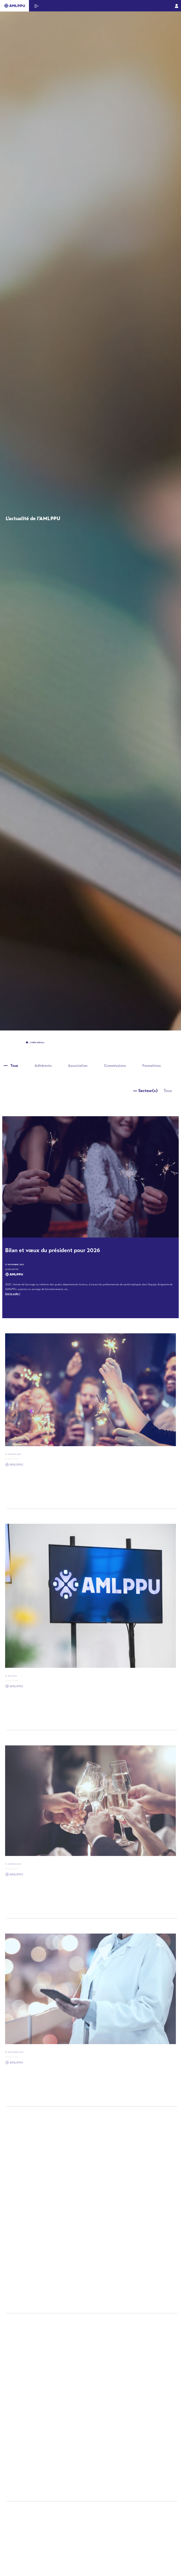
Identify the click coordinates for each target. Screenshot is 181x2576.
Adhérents (42, 1065)
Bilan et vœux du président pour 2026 (52, 1250)
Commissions (115, 1065)
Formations (151, 1065)
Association (77, 1065)
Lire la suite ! (12, 1293)
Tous (11, 1065)
